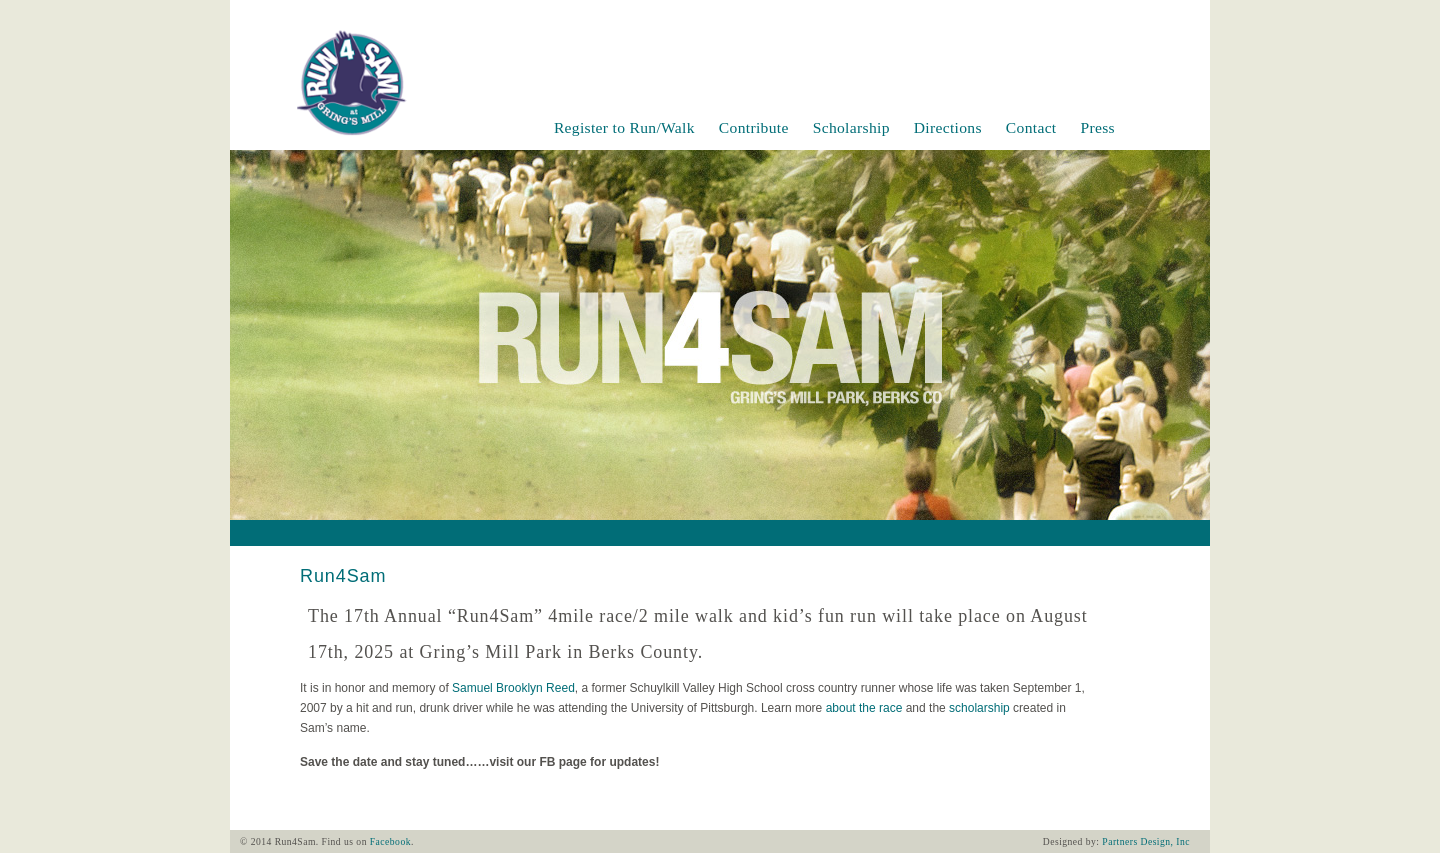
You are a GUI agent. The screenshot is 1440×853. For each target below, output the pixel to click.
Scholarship (851, 127)
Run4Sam (343, 576)
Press (1098, 127)
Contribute (754, 127)
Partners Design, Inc (1146, 841)
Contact (1031, 127)
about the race (864, 708)
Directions (948, 127)
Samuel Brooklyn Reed (513, 688)
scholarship (979, 708)
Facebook (390, 841)
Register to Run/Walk (624, 127)
